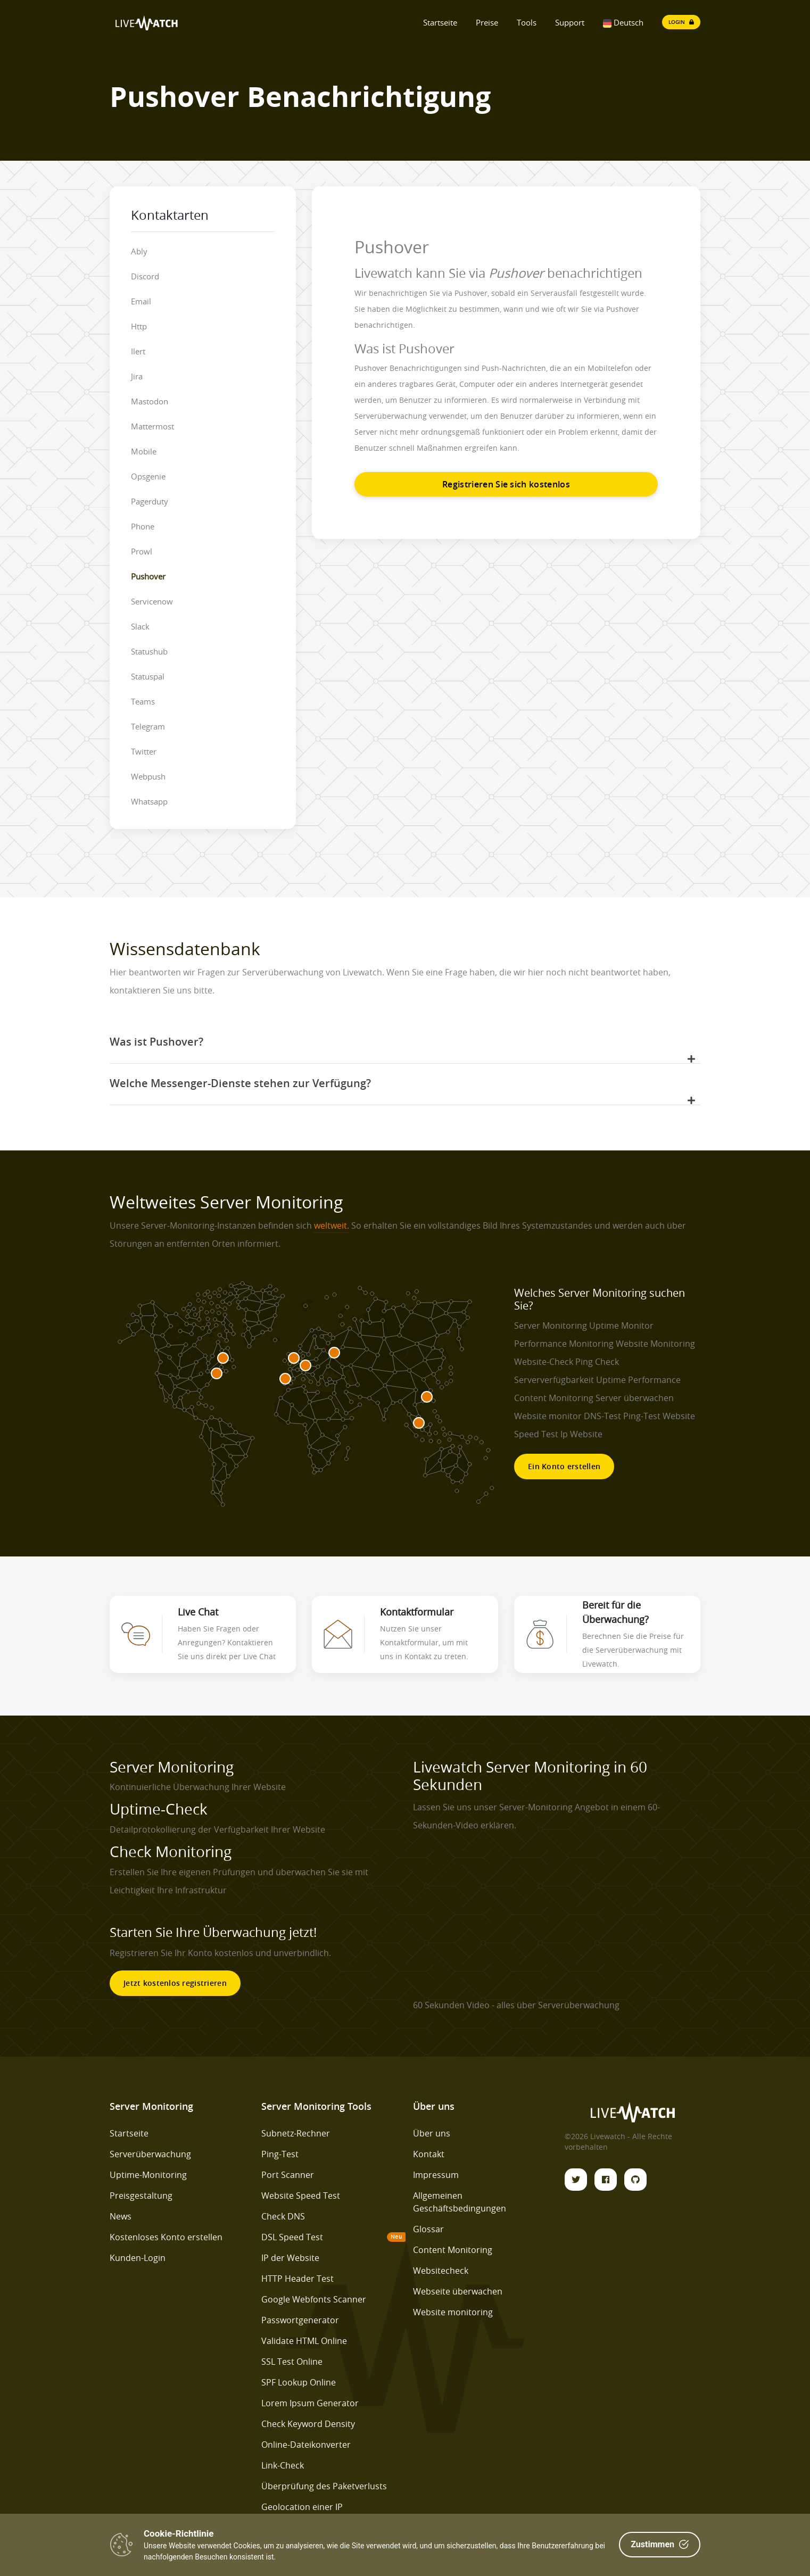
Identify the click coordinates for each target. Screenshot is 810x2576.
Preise (487, 22)
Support (569, 22)
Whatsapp (149, 801)
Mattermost (152, 426)
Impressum (436, 2175)
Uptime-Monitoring (148, 2175)
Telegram (148, 726)
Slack (140, 626)
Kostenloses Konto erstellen (166, 2237)
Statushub (149, 651)
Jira (137, 376)
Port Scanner (287, 2175)
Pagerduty (149, 501)
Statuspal (147, 676)
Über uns (431, 2133)
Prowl (141, 551)
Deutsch (623, 22)
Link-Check (282, 2465)
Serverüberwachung (150, 2154)
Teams (143, 701)
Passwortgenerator (300, 2320)
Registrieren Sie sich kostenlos (506, 484)
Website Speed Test (300, 2195)
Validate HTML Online (304, 2341)
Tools (526, 22)
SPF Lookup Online (298, 2382)
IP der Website (290, 2258)
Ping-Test (280, 2154)
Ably (139, 251)
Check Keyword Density (308, 2424)
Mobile (143, 451)
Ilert (138, 351)
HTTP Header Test (297, 2278)
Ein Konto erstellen (564, 1466)
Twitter (143, 751)
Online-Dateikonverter (306, 2444)
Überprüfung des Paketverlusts (324, 2486)
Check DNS (283, 2216)
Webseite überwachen (457, 2291)
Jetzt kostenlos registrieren (175, 1983)
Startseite (440, 22)
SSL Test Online (292, 2361)
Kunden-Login (138, 2258)
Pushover (148, 576)
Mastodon (149, 401)
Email (141, 301)
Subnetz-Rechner (295, 2133)
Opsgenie (148, 476)
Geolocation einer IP (302, 2507)
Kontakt (428, 2154)
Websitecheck (440, 2270)
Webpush (148, 776)
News (120, 2216)
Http (139, 326)
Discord (145, 276)
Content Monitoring (452, 2250)
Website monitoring (453, 2312)
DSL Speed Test (292, 2237)
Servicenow (152, 601)
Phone (142, 526)
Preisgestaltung (141, 2195)
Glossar (428, 2229)
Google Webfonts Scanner (313, 2299)
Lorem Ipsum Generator (310, 2403)
